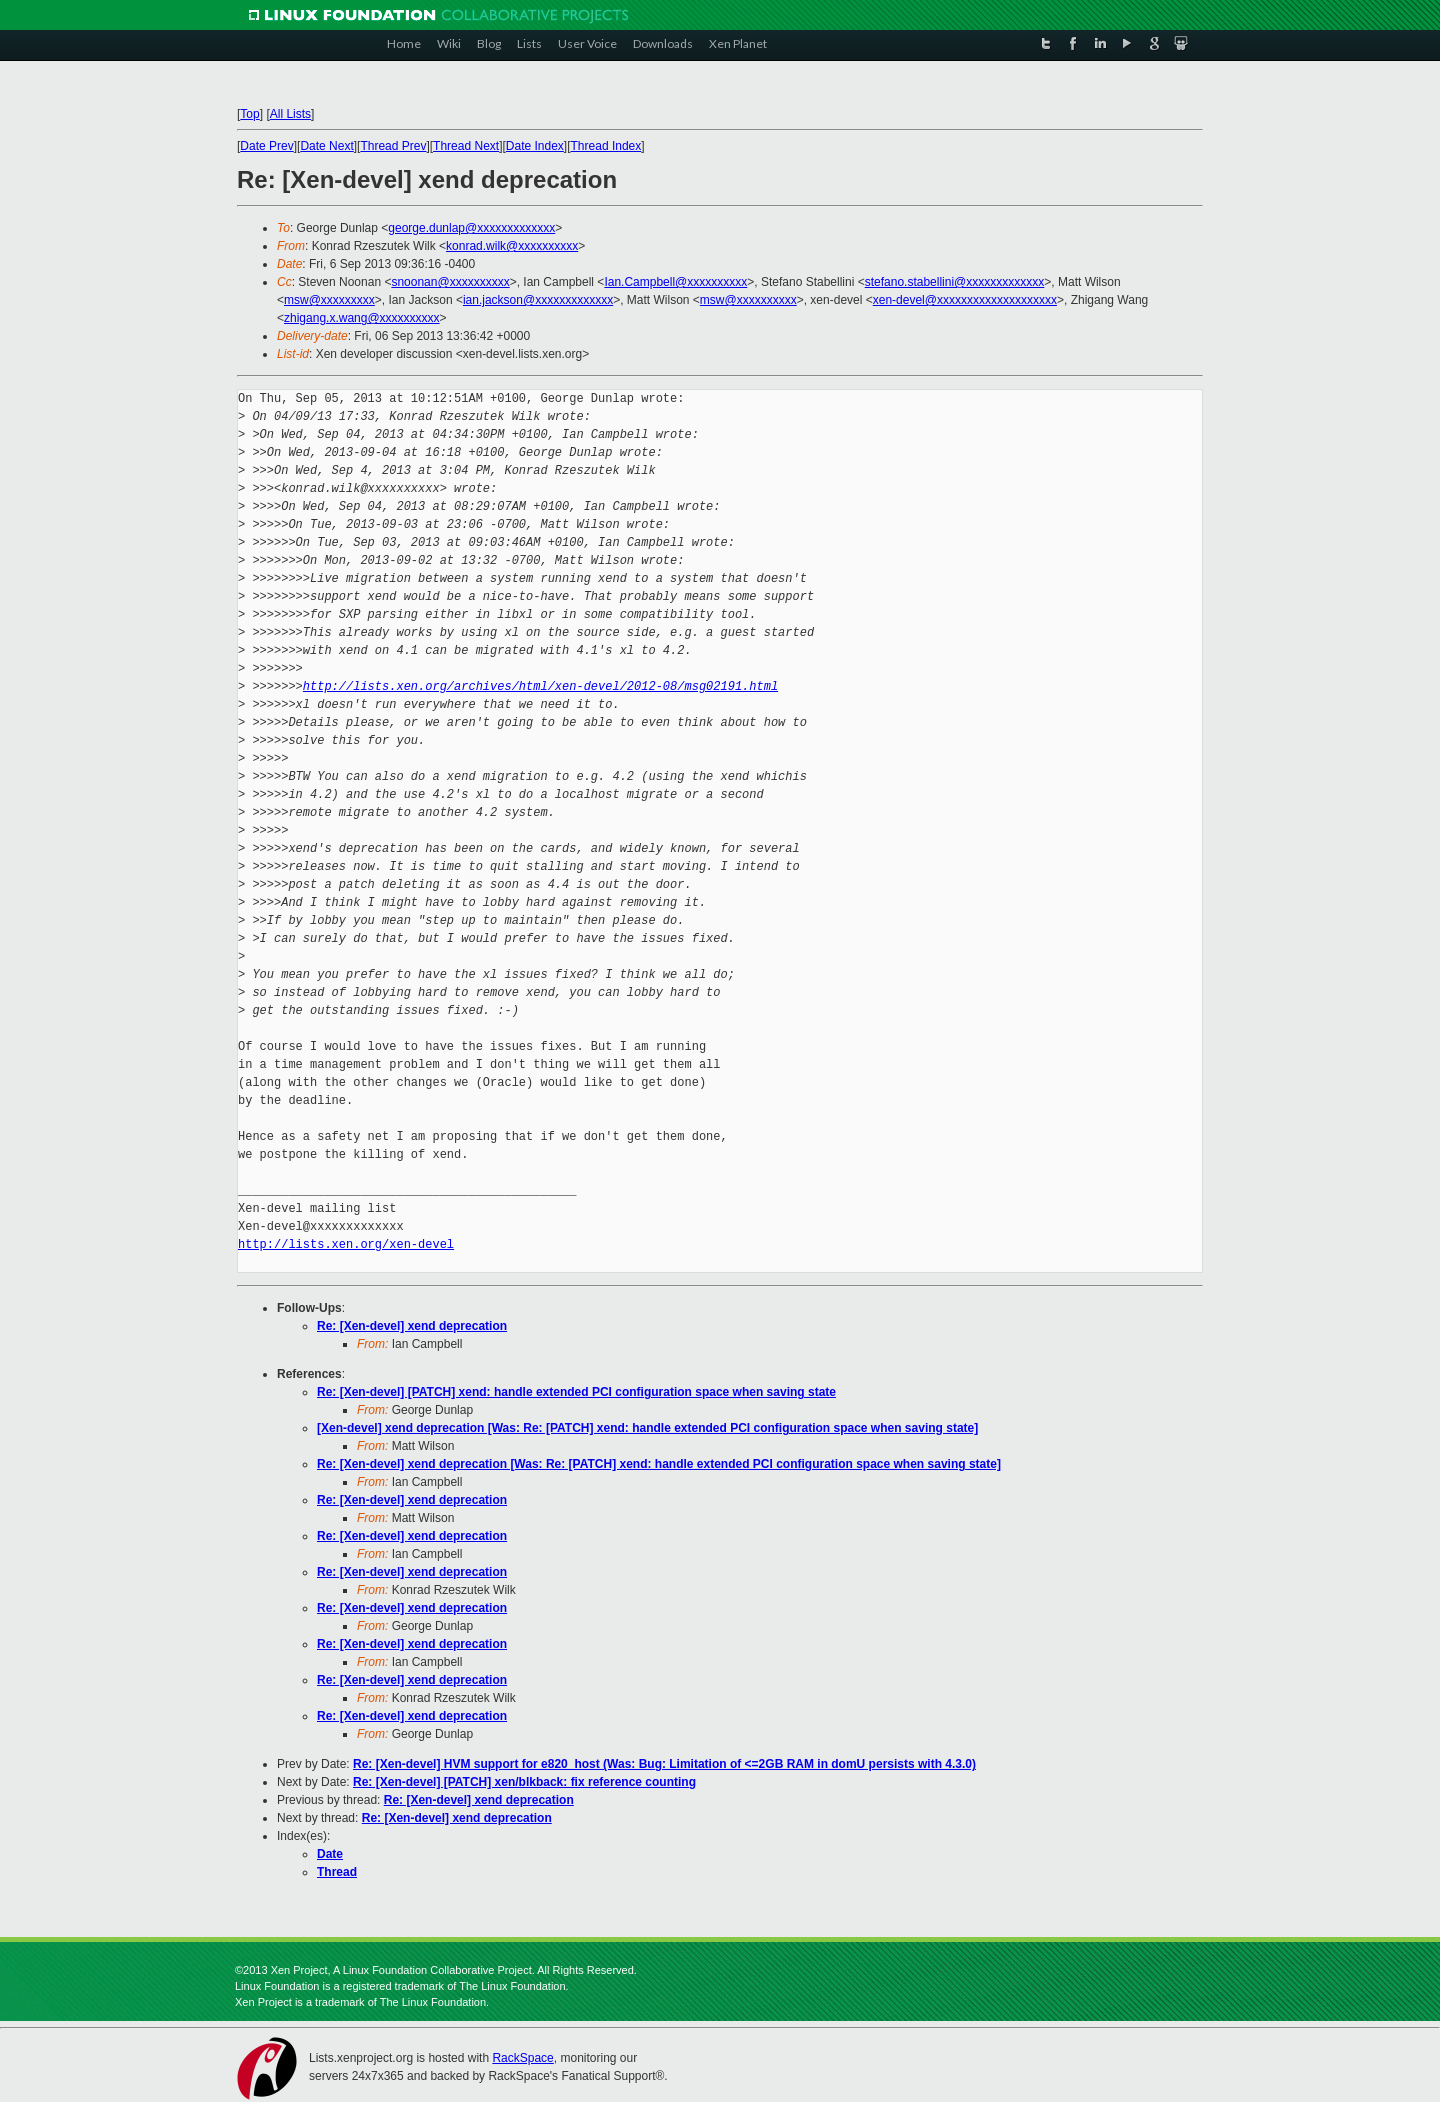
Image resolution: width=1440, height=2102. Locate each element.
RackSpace (522, 2058)
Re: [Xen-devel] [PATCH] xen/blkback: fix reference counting (524, 1782)
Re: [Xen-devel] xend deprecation (412, 1326)
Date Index (535, 146)
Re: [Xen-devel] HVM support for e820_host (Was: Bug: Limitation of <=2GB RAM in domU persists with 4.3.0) (664, 1764)
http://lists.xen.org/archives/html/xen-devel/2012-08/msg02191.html (540, 686)
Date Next (326, 146)
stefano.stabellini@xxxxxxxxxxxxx (955, 282)
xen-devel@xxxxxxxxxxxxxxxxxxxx (965, 300)
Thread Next (466, 146)
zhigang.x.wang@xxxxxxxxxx (362, 318)
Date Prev (266, 146)
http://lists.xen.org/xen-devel (346, 1244)
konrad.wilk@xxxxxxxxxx (512, 246)
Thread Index (606, 146)
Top (249, 114)
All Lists (290, 114)
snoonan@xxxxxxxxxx (450, 282)
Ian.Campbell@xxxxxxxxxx (675, 282)
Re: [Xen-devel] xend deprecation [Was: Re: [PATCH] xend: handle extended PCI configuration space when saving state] (659, 1464)
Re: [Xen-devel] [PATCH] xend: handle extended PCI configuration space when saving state (576, 1392)
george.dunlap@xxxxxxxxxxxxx (471, 228)
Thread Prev (393, 146)
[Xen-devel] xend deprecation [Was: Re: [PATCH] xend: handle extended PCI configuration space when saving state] (647, 1428)
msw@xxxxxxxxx (329, 300)
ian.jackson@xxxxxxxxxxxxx (538, 300)
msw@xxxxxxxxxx (748, 300)
